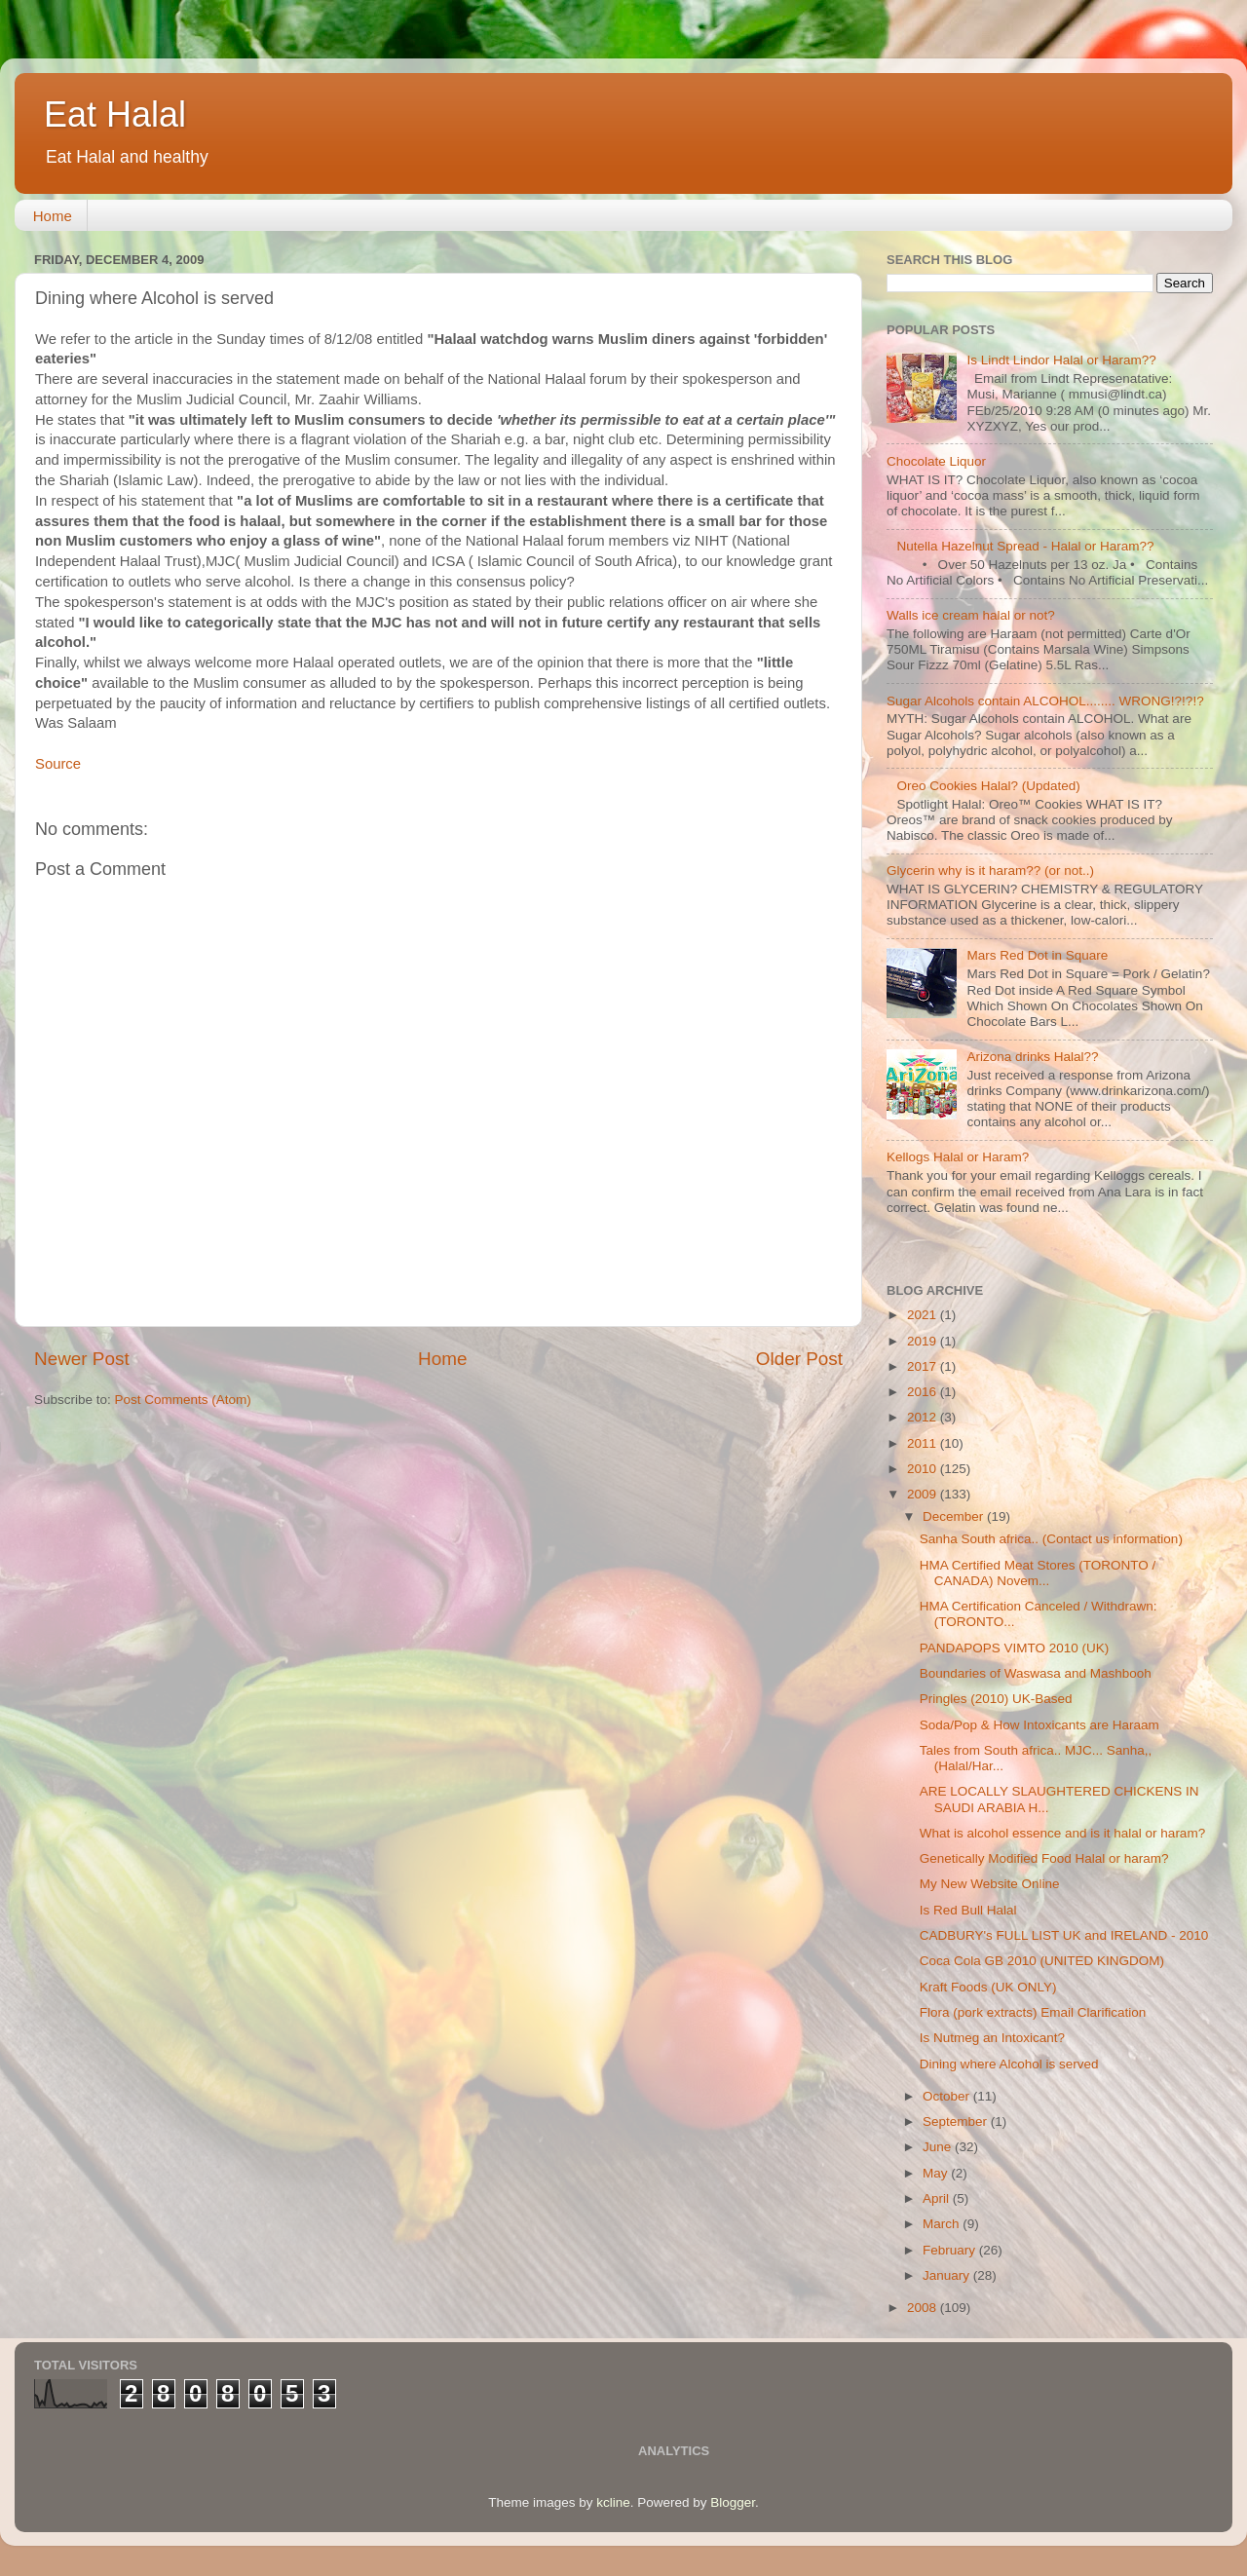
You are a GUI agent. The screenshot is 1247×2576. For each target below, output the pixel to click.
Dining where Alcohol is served (1009, 2064)
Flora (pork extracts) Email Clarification (1033, 2012)
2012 (923, 1417)
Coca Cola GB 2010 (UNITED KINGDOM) (1042, 1960)
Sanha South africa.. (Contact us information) (1051, 1539)
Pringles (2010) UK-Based (996, 1698)
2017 (923, 1366)
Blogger (732, 2502)
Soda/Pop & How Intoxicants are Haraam (1039, 1725)
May (937, 2173)
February (951, 2250)
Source (58, 764)
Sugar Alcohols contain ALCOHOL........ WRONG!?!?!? (1045, 701)
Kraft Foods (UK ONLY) (988, 1987)
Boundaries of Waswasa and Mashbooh (1036, 1673)
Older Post (799, 1358)
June (939, 2147)
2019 (923, 1341)
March (943, 2223)
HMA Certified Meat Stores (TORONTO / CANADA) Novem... (1038, 1573)
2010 (923, 1468)
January (948, 2275)
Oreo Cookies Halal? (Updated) (987, 785)
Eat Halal (115, 114)
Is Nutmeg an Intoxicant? (992, 2037)
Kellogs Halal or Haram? (958, 1157)
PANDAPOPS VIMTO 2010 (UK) (1015, 1648)
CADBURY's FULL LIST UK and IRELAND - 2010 (1064, 1935)
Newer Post (82, 1358)
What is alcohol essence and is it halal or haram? (1062, 1833)
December (955, 1516)
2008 (923, 2307)
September (957, 2121)
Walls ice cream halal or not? (971, 615)
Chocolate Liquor (936, 461)
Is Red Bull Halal (968, 1910)
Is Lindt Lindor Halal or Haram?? (1060, 360)
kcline (613, 2502)
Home (52, 216)
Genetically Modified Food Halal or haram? (1044, 1858)
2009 (923, 1494)
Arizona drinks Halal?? (1032, 1056)
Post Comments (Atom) (183, 1399)
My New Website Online (990, 1883)
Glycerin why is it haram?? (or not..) (990, 870)
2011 (923, 1443)
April (938, 2198)
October (948, 2096)
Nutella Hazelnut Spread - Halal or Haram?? (1024, 546)
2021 (923, 1314)
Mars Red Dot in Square (1037, 955)
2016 (923, 1391)
